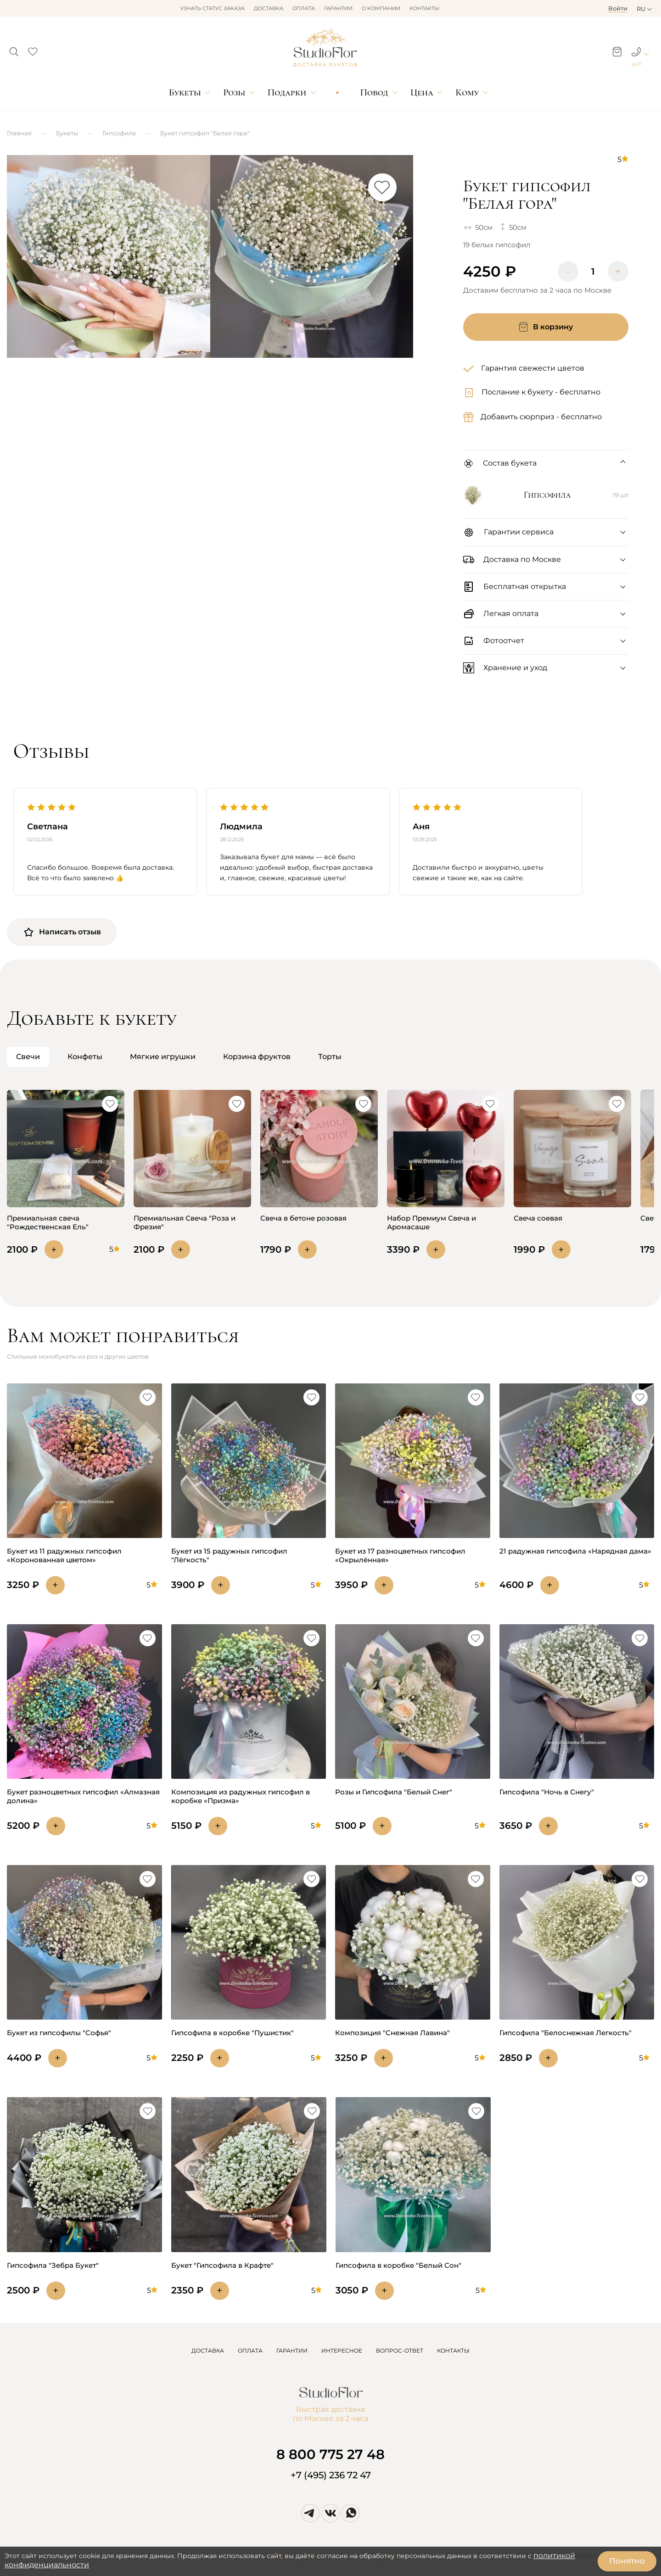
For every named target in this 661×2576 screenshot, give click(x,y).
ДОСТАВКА (207, 2350)
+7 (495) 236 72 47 (331, 2475)
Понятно (627, 2560)
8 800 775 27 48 (330, 2454)
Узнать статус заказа (212, 8)
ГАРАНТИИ (292, 2350)
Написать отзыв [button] (62, 932)
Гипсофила (119, 133)
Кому (467, 92)
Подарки (287, 92)
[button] (14, 49)
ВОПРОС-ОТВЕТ (399, 2350)
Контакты (424, 8)
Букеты (185, 92)
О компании (381, 8)
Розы (234, 92)
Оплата (303, 8)
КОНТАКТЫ (453, 2350)
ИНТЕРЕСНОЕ (341, 2350)
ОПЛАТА (250, 2350)
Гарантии (338, 8)
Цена (421, 92)
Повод (374, 92)
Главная (19, 133)
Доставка (268, 8)
